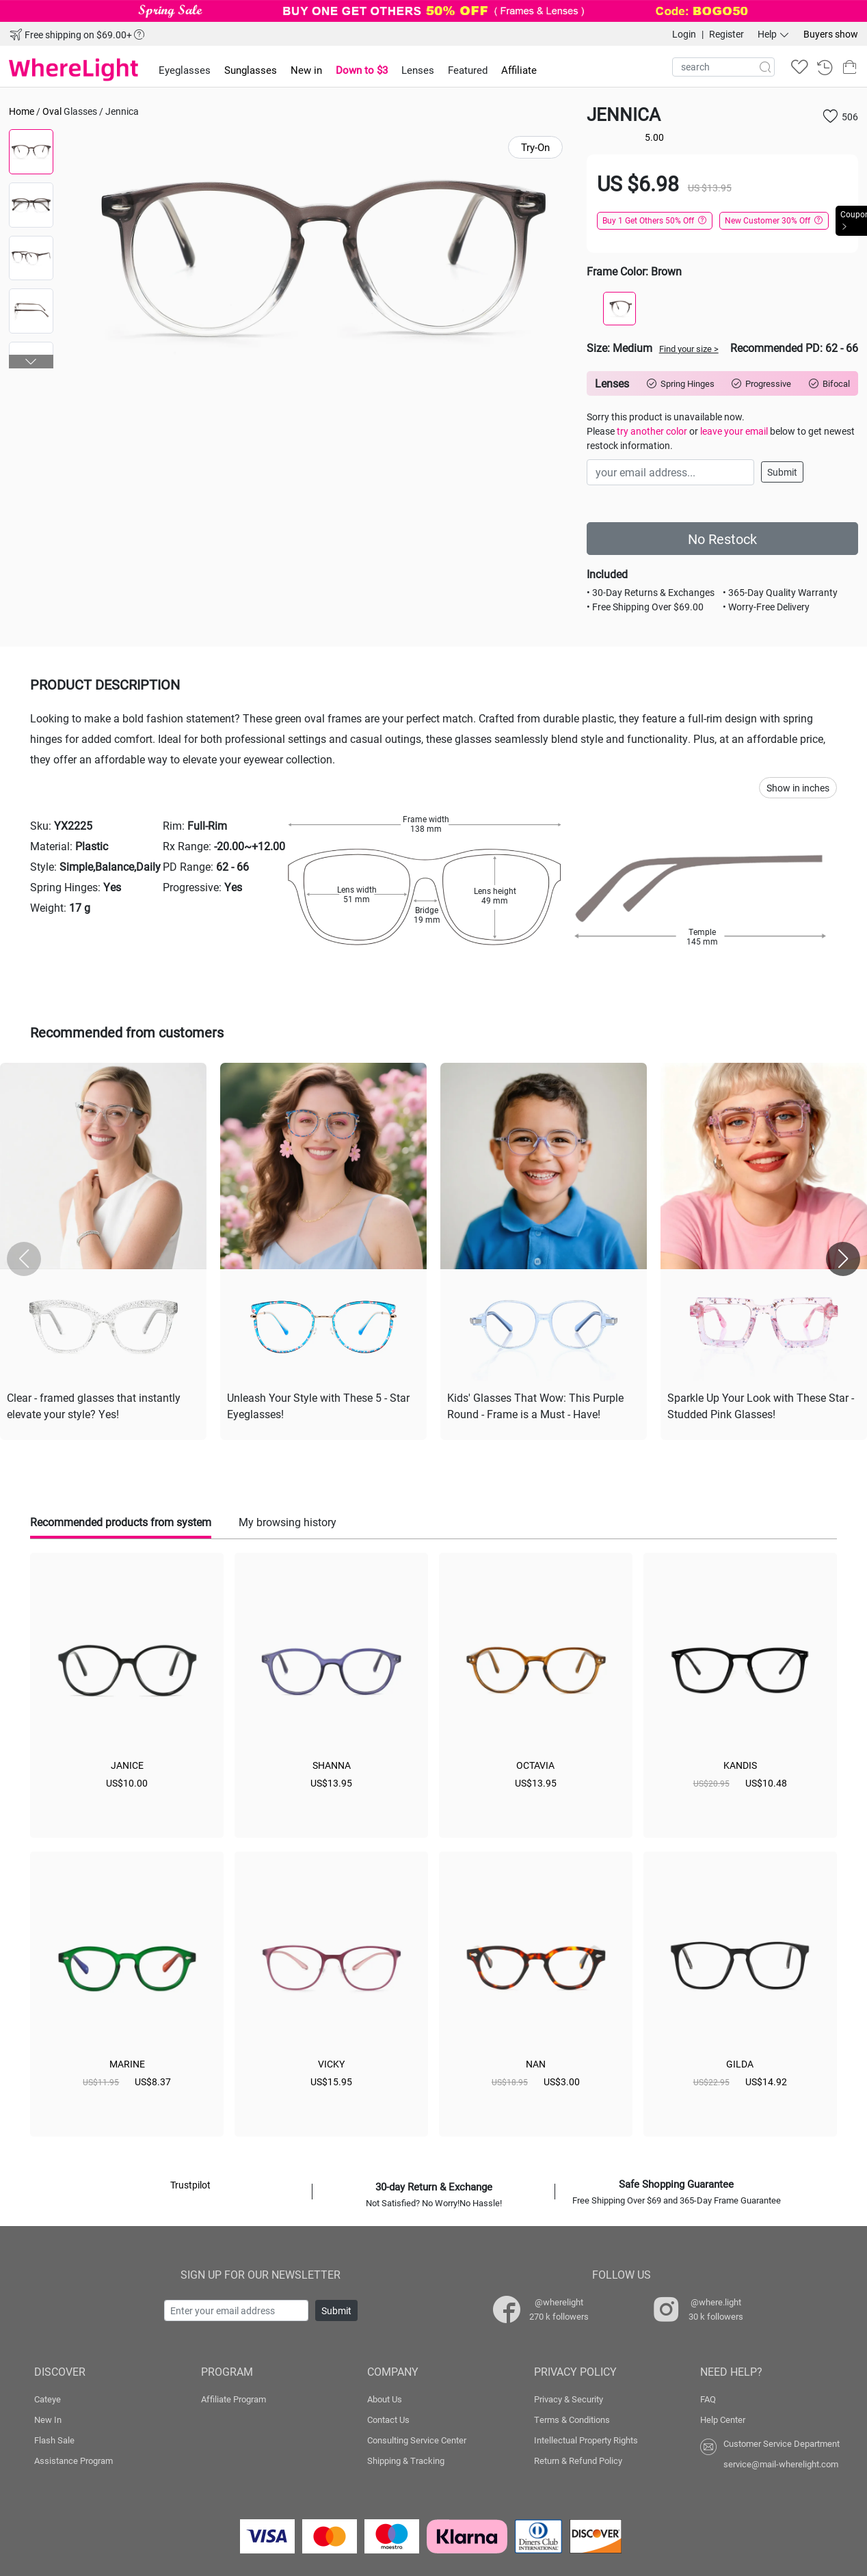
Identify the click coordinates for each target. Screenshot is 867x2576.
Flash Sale (54, 2437)
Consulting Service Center (416, 2437)
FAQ (708, 2396)
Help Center (722, 2417)
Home (21, 111)
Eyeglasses (185, 70)
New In (48, 2417)
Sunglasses (250, 70)
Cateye (47, 2396)
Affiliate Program (233, 2396)
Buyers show (830, 33)
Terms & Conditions (572, 2417)
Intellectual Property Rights (586, 2437)
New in (306, 70)
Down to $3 (362, 70)
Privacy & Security (568, 2396)
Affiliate (519, 70)
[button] (31, 361)
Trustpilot (190, 2181)
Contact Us (388, 2417)
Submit (782, 471)
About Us (384, 2396)
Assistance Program (73, 2458)
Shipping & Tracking (405, 2458)
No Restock (722, 538)
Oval (52, 111)
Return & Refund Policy (578, 2458)
